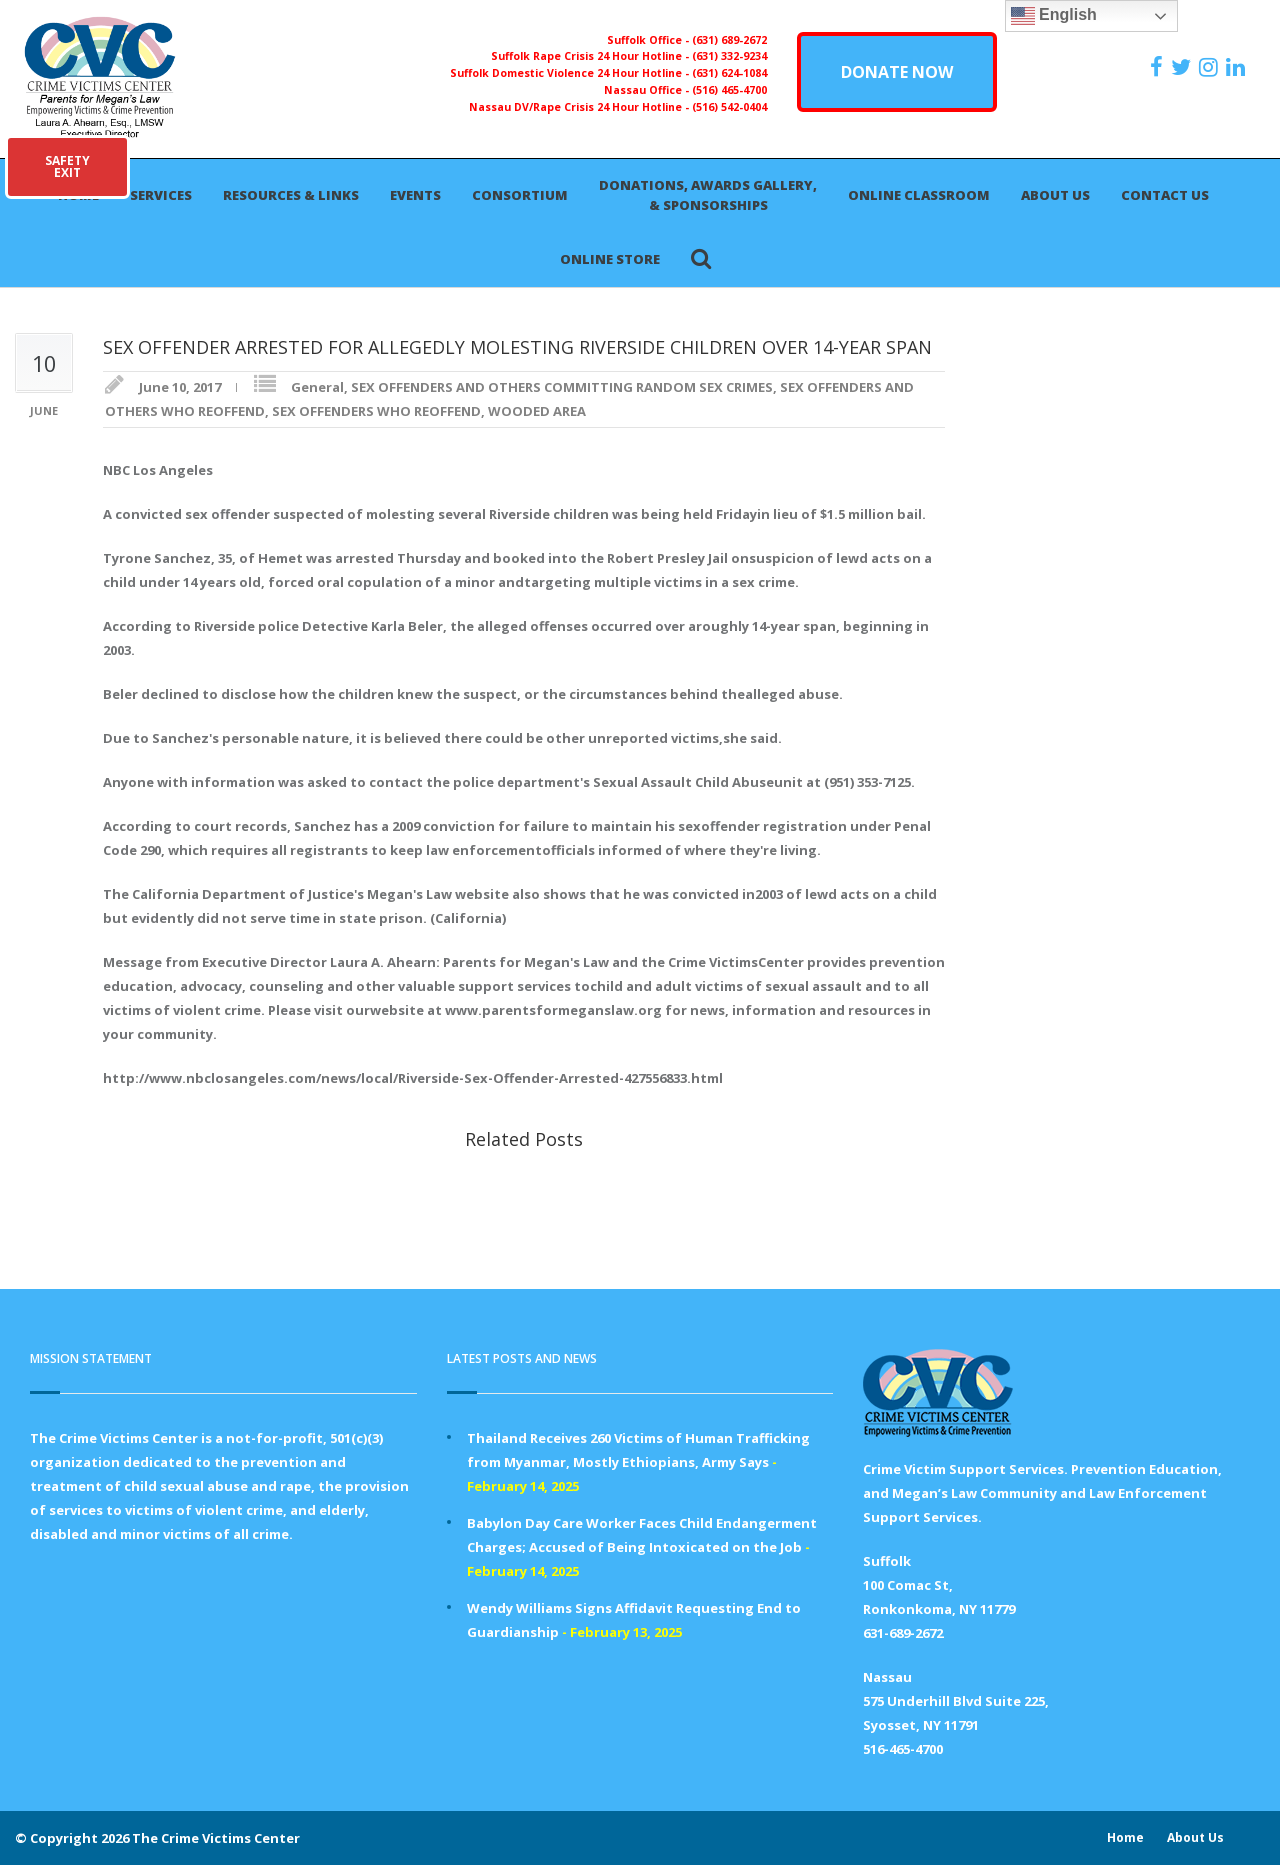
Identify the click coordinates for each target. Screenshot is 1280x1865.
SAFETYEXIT (67, 166)
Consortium (520, 195)
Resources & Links (291, 195)
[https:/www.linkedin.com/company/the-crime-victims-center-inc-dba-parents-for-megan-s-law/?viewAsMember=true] (1238, 67)
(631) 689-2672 (729, 40)
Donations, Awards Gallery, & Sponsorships (708, 195)
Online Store (610, 259)
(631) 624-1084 (729, 73)
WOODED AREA (537, 411)
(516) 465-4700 (729, 90)
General (317, 387)
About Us (1055, 195)
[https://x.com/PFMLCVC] (1183, 67)
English (1054, 16)
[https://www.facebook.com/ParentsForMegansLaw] (1159, 67)
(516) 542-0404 (729, 107)
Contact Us (1165, 195)
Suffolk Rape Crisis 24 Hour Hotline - (591, 56)
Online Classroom (919, 195)
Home (1125, 1837)
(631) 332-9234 (729, 56)
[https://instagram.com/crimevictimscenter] (1211, 67)
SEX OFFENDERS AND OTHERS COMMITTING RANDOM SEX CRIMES (562, 387)
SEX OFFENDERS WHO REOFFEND (376, 411)
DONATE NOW (897, 72)
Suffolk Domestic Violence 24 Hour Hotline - (571, 73)
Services (161, 195)
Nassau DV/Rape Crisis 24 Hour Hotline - (580, 107)
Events (415, 195)
